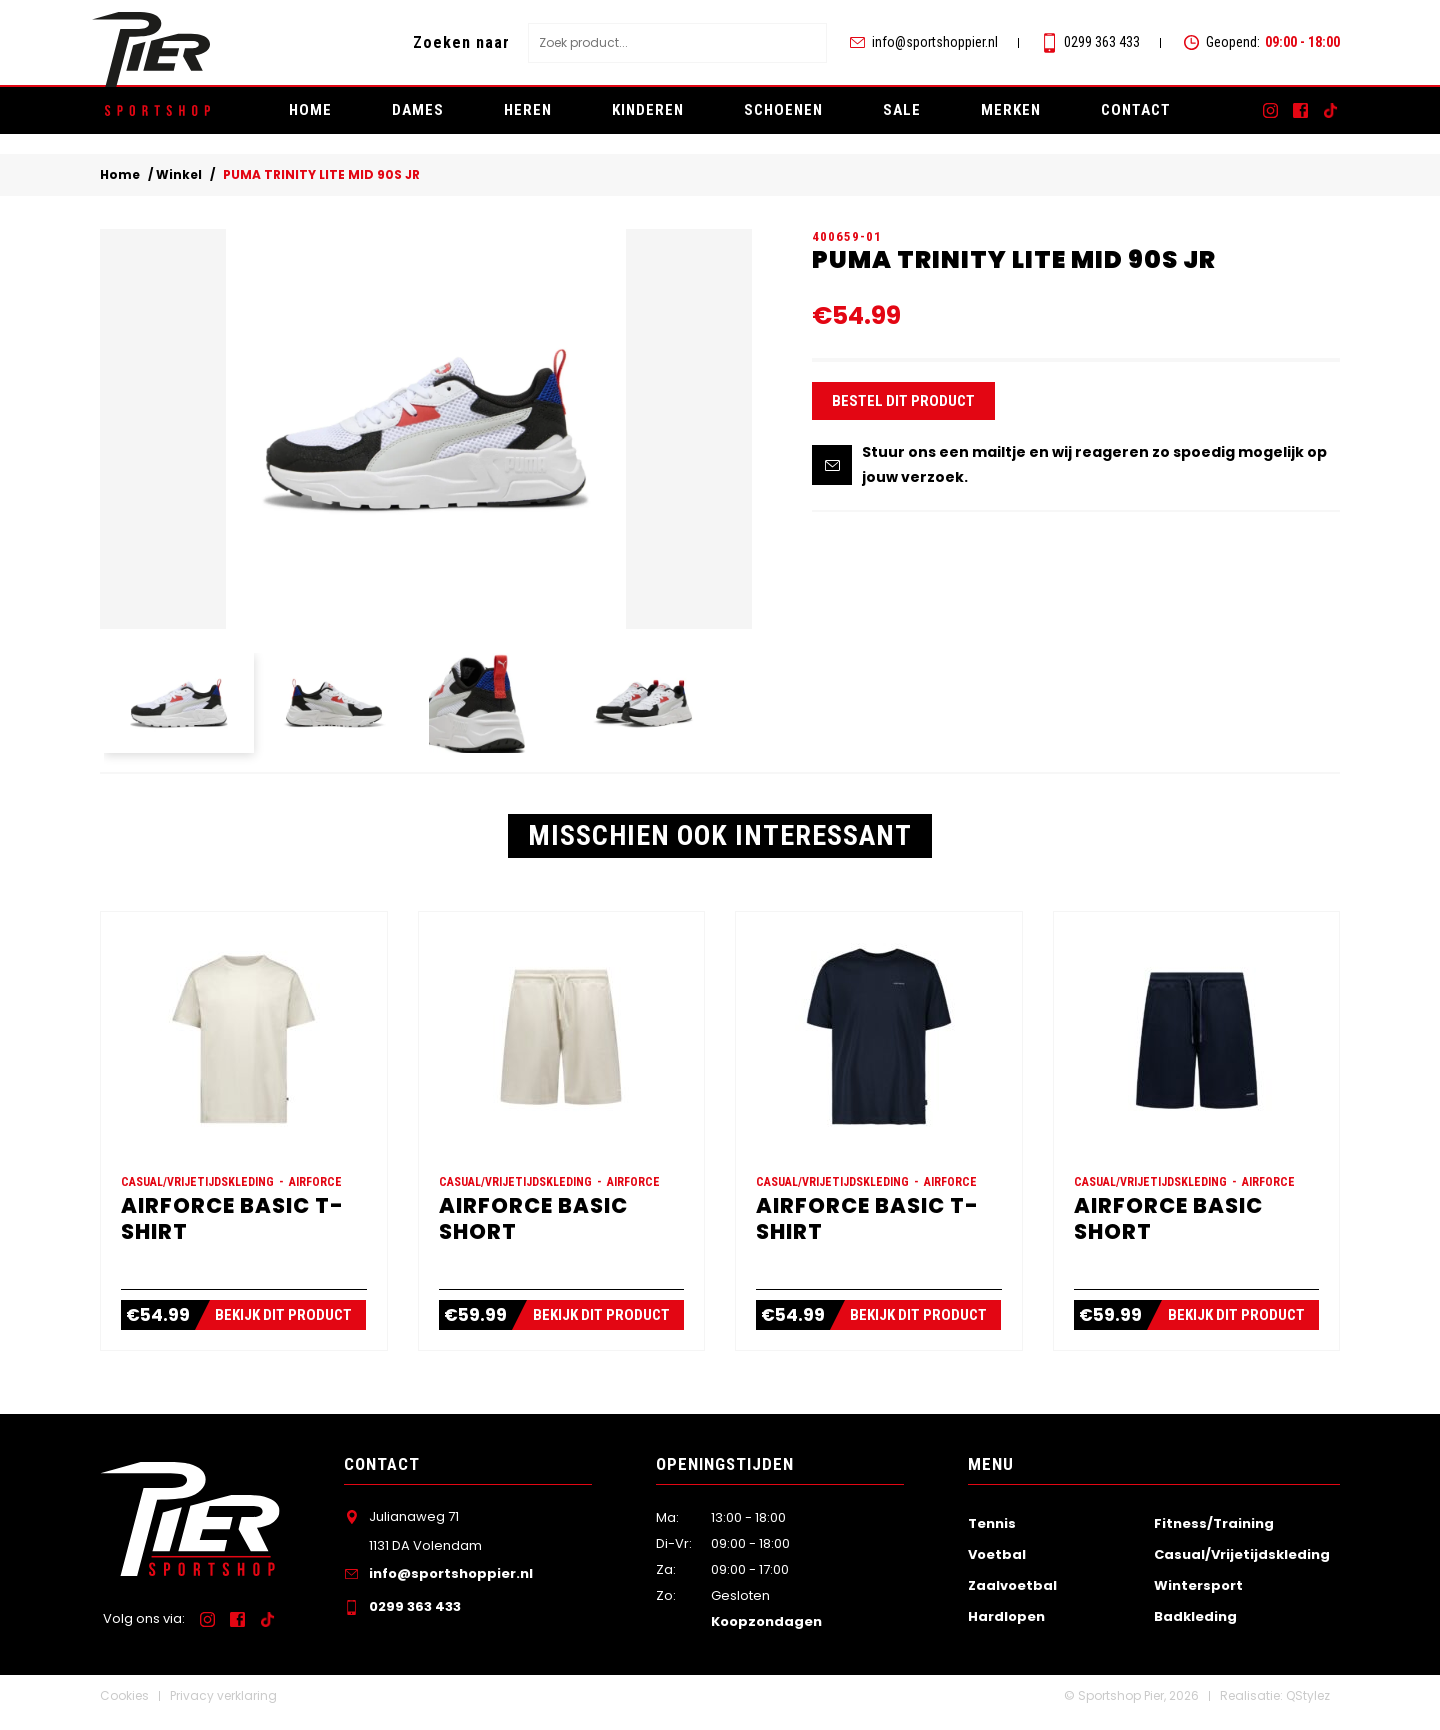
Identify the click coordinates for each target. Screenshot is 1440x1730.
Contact (1136, 110)
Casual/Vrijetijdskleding (1242, 1567)
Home (310, 110)
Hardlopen (1006, 1630)
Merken (1011, 110)
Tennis (992, 1536)
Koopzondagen (766, 1635)
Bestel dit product (903, 408)
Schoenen (783, 110)
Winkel (179, 174)
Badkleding (1195, 1630)
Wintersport (1198, 1598)
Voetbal (997, 1567)
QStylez (1308, 1709)
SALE (902, 110)
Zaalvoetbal (1012, 1598)
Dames (418, 110)
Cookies (124, 1709)
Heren (528, 110)
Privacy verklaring (223, 1709)
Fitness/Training (1214, 1536)
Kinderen (648, 110)
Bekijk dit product (285, 1329)
